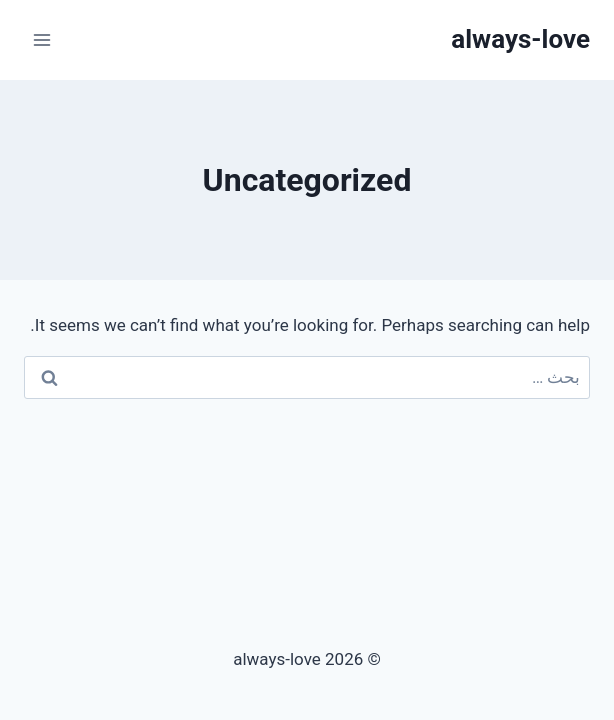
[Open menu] (42, 39)
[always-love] (520, 39)
